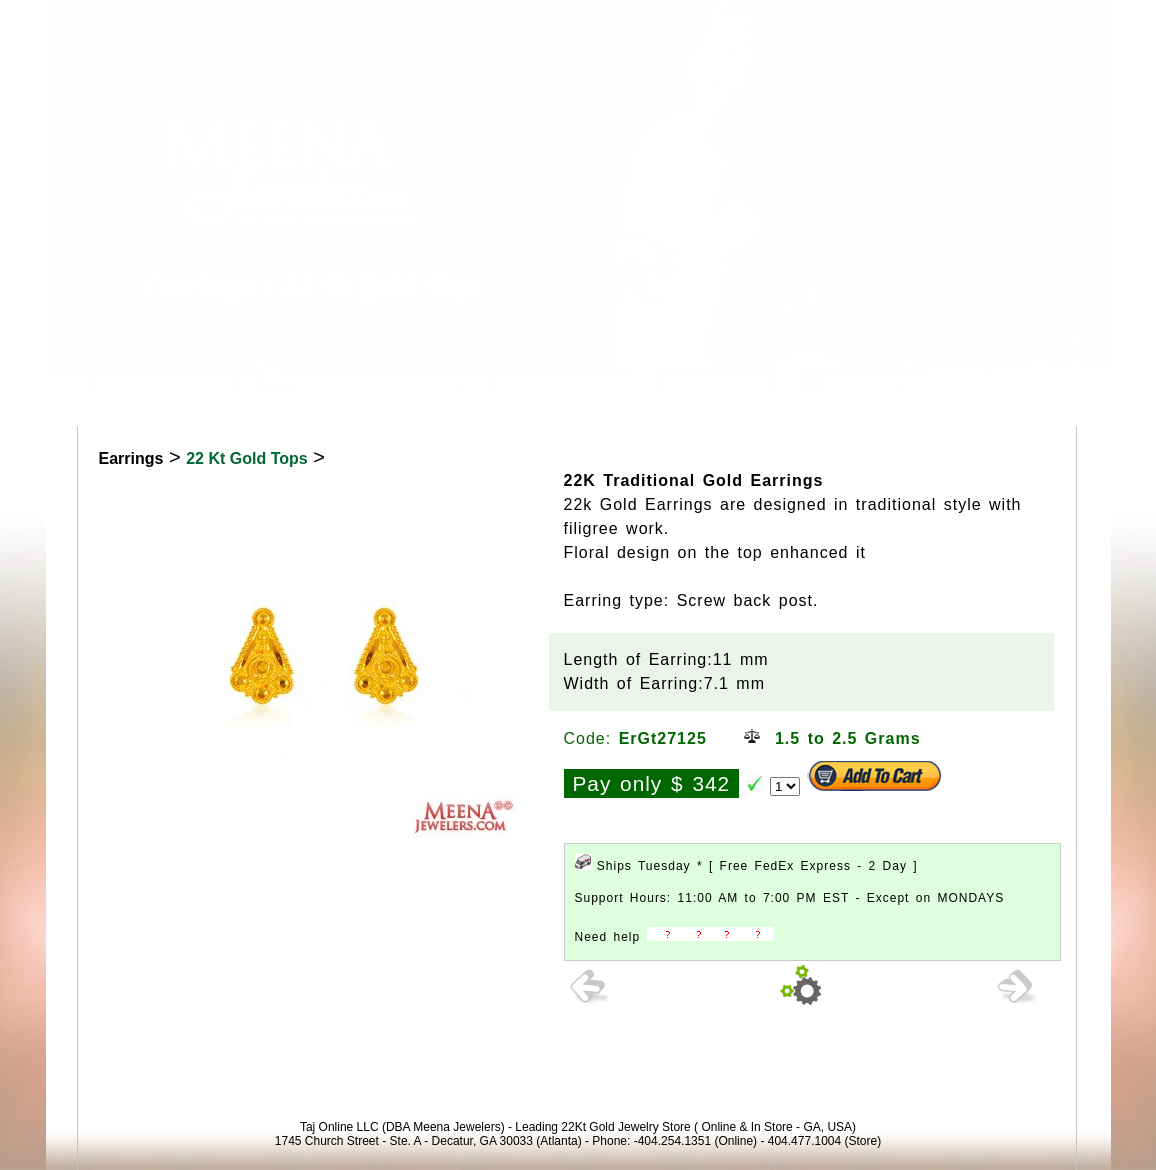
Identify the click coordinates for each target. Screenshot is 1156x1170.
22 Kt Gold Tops (246, 458)
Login (910, 23)
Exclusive (852, 382)
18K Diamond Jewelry (363, 382)
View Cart (986, 23)
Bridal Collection (561, 382)
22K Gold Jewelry (164, 382)
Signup (1067, 23)
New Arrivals (716, 382)
